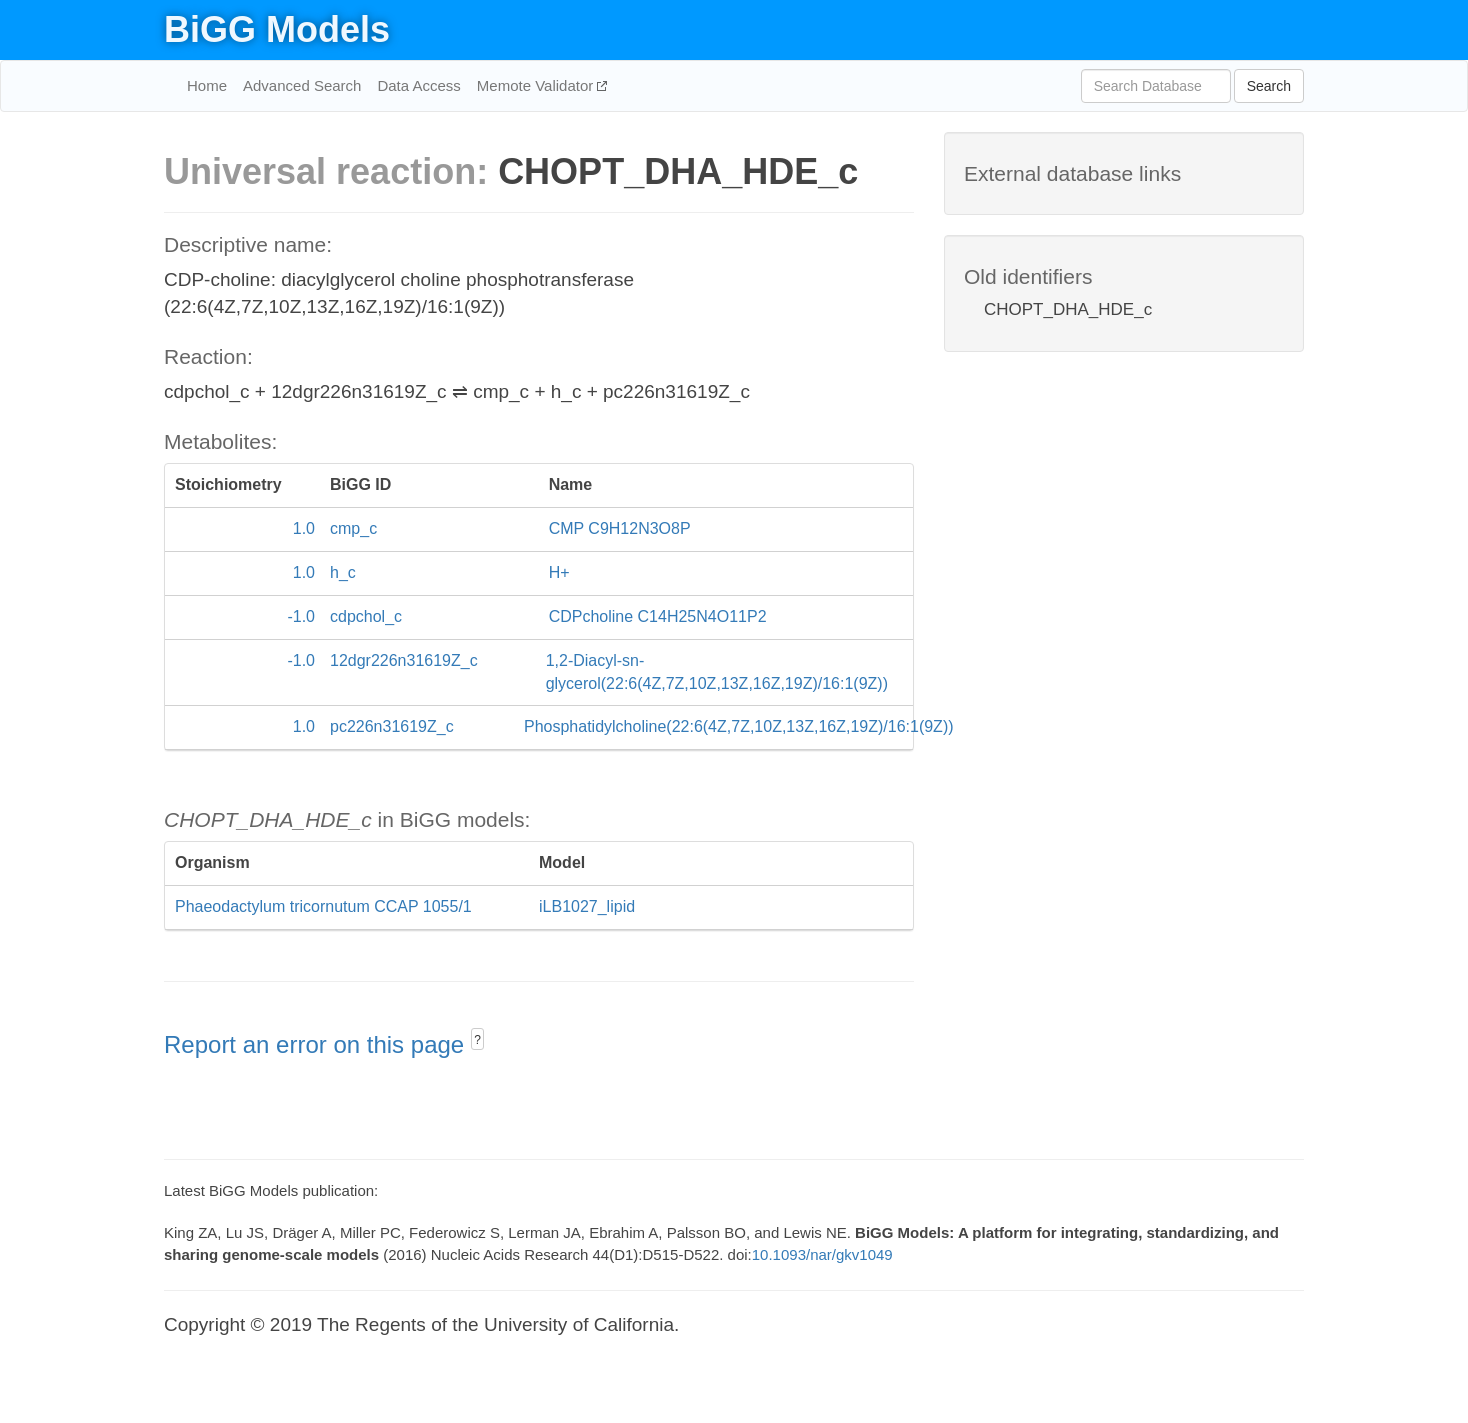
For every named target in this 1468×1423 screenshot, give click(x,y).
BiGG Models (277, 29)
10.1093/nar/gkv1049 (822, 1254)
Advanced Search (302, 85)
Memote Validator (537, 85)
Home (207, 85)
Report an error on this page (317, 1044)
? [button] (477, 1040)
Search (1269, 86)
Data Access (418, 85)
